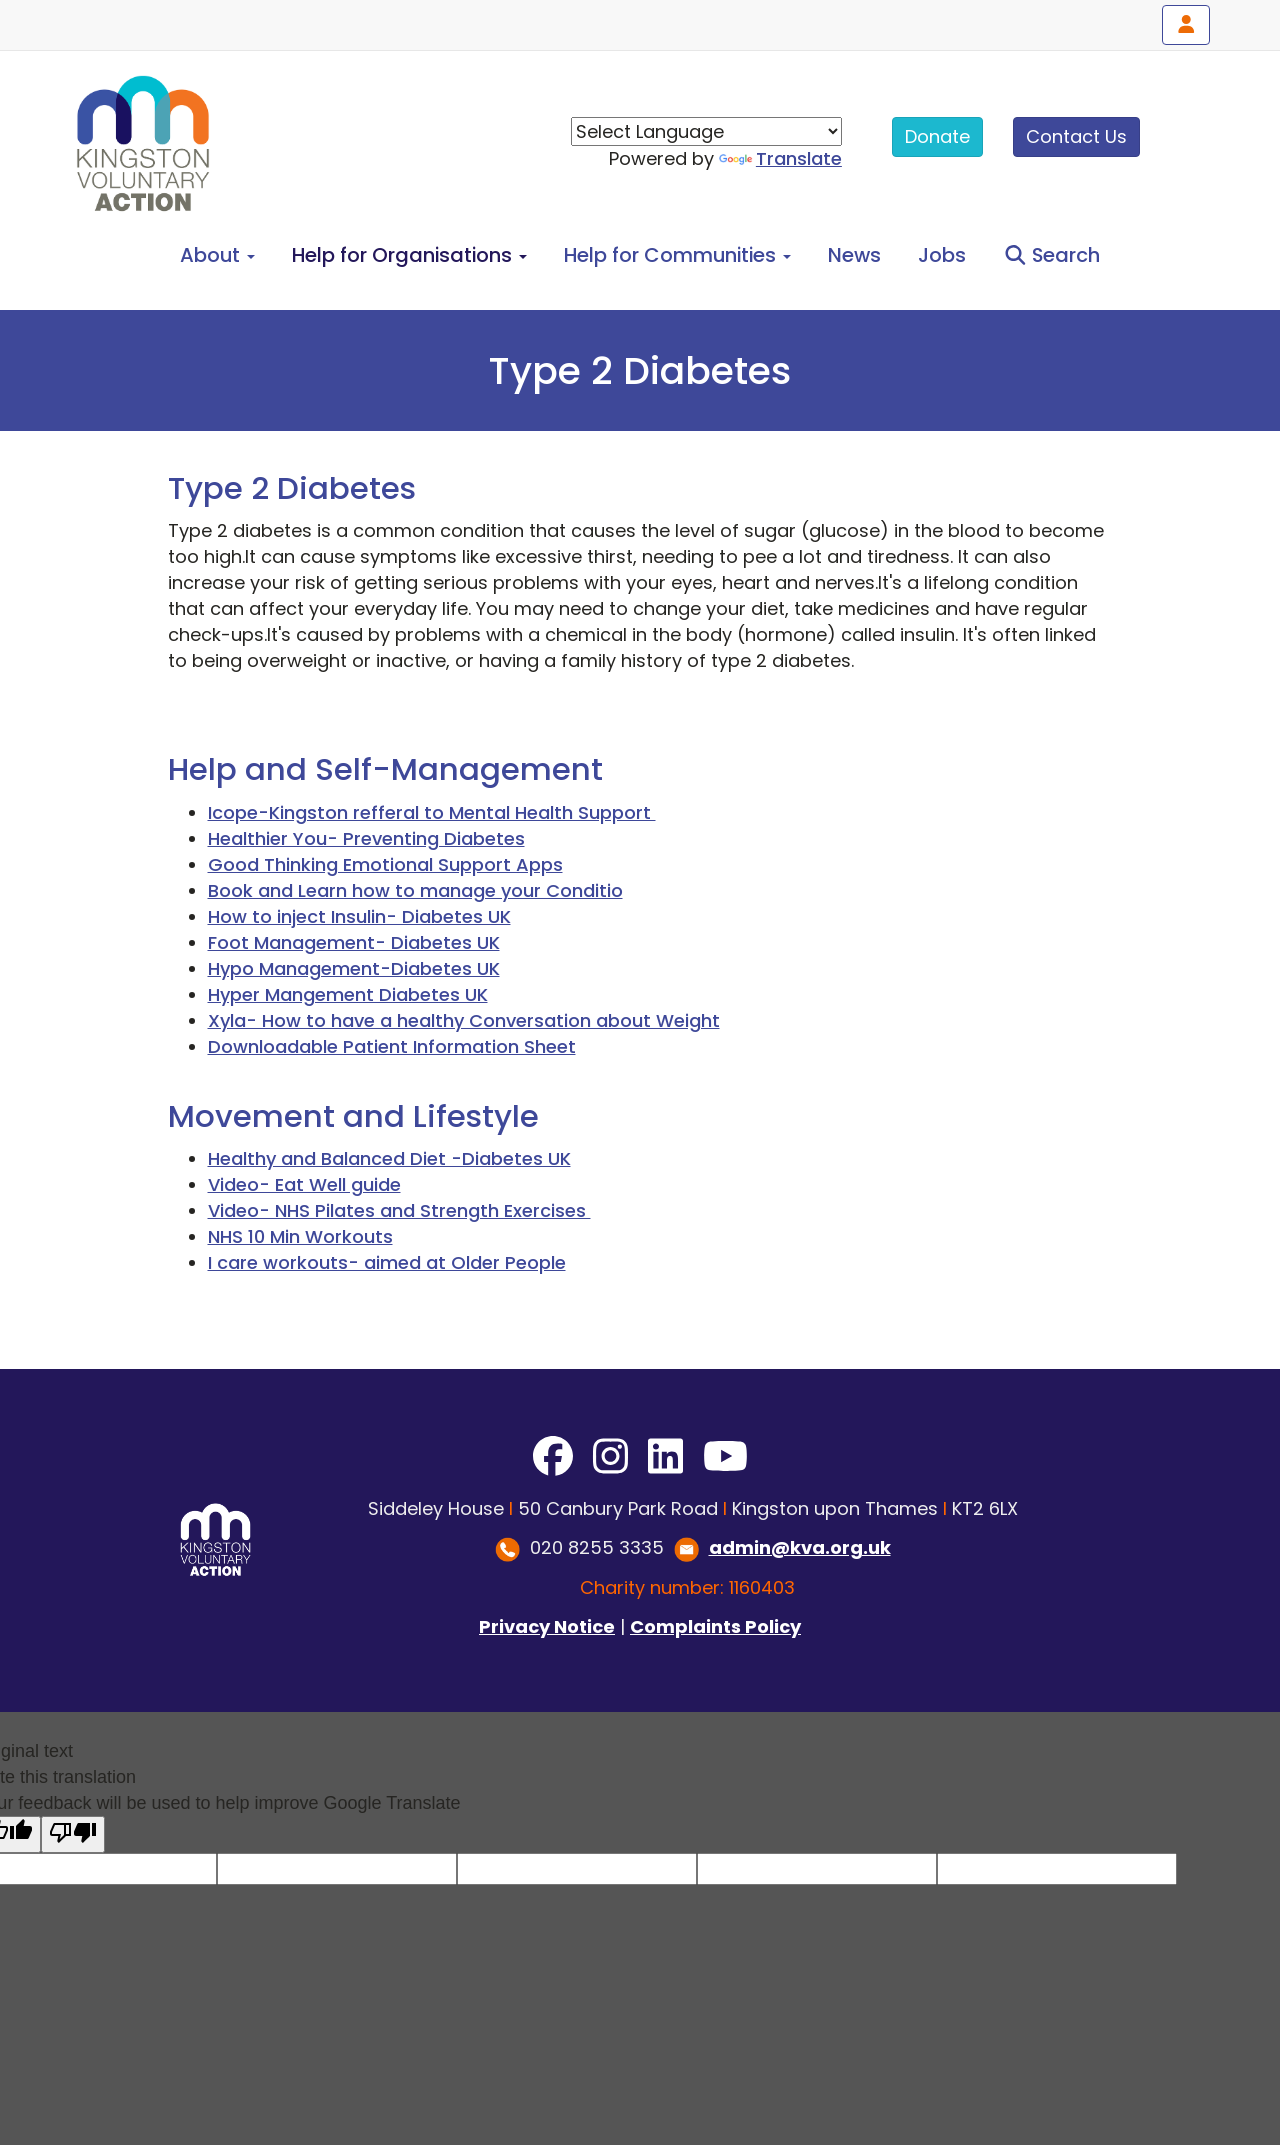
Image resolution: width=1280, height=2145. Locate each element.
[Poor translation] (73, 1834)
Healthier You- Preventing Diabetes (366, 838)
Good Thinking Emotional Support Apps (385, 864)
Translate (780, 158)
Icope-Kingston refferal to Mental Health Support (432, 812)
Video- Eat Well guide (304, 1184)
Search (1052, 255)
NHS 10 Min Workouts (300, 1236)
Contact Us (1076, 136)
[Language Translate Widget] (706, 131)
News (854, 255)
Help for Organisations (409, 255)
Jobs (942, 255)
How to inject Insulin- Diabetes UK (359, 916)
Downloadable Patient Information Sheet (392, 1046)
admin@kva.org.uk (800, 1547)
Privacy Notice (547, 1626)
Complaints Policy (715, 1626)
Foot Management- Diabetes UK (354, 942)
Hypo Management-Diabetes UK (354, 968)
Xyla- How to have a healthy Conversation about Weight (464, 1020)
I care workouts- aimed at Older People (387, 1262)
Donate (937, 136)
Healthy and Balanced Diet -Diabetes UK (389, 1158)
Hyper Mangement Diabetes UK (348, 994)
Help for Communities (677, 255)
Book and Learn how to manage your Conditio (415, 890)
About (217, 255)
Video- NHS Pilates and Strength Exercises (399, 1210)
